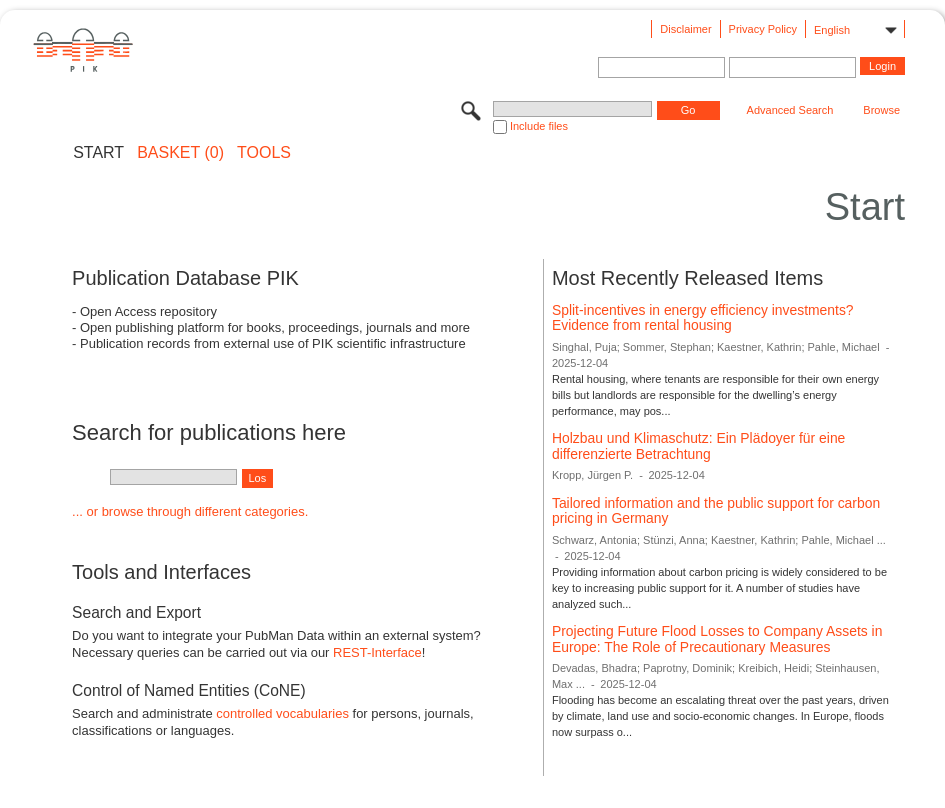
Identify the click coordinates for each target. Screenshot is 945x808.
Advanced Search (790, 110)
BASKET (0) (180, 153)
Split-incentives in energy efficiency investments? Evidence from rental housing (703, 318)
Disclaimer (685, 29)
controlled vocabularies (282, 713)
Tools (264, 153)
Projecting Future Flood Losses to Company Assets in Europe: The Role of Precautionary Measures (717, 639)
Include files (539, 126)
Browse (881, 110)
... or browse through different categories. (190, 511)
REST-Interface (377, 652)
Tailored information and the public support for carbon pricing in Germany (716, 511)
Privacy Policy (763, 29)
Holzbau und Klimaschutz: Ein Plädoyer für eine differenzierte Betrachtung (698, 446)
